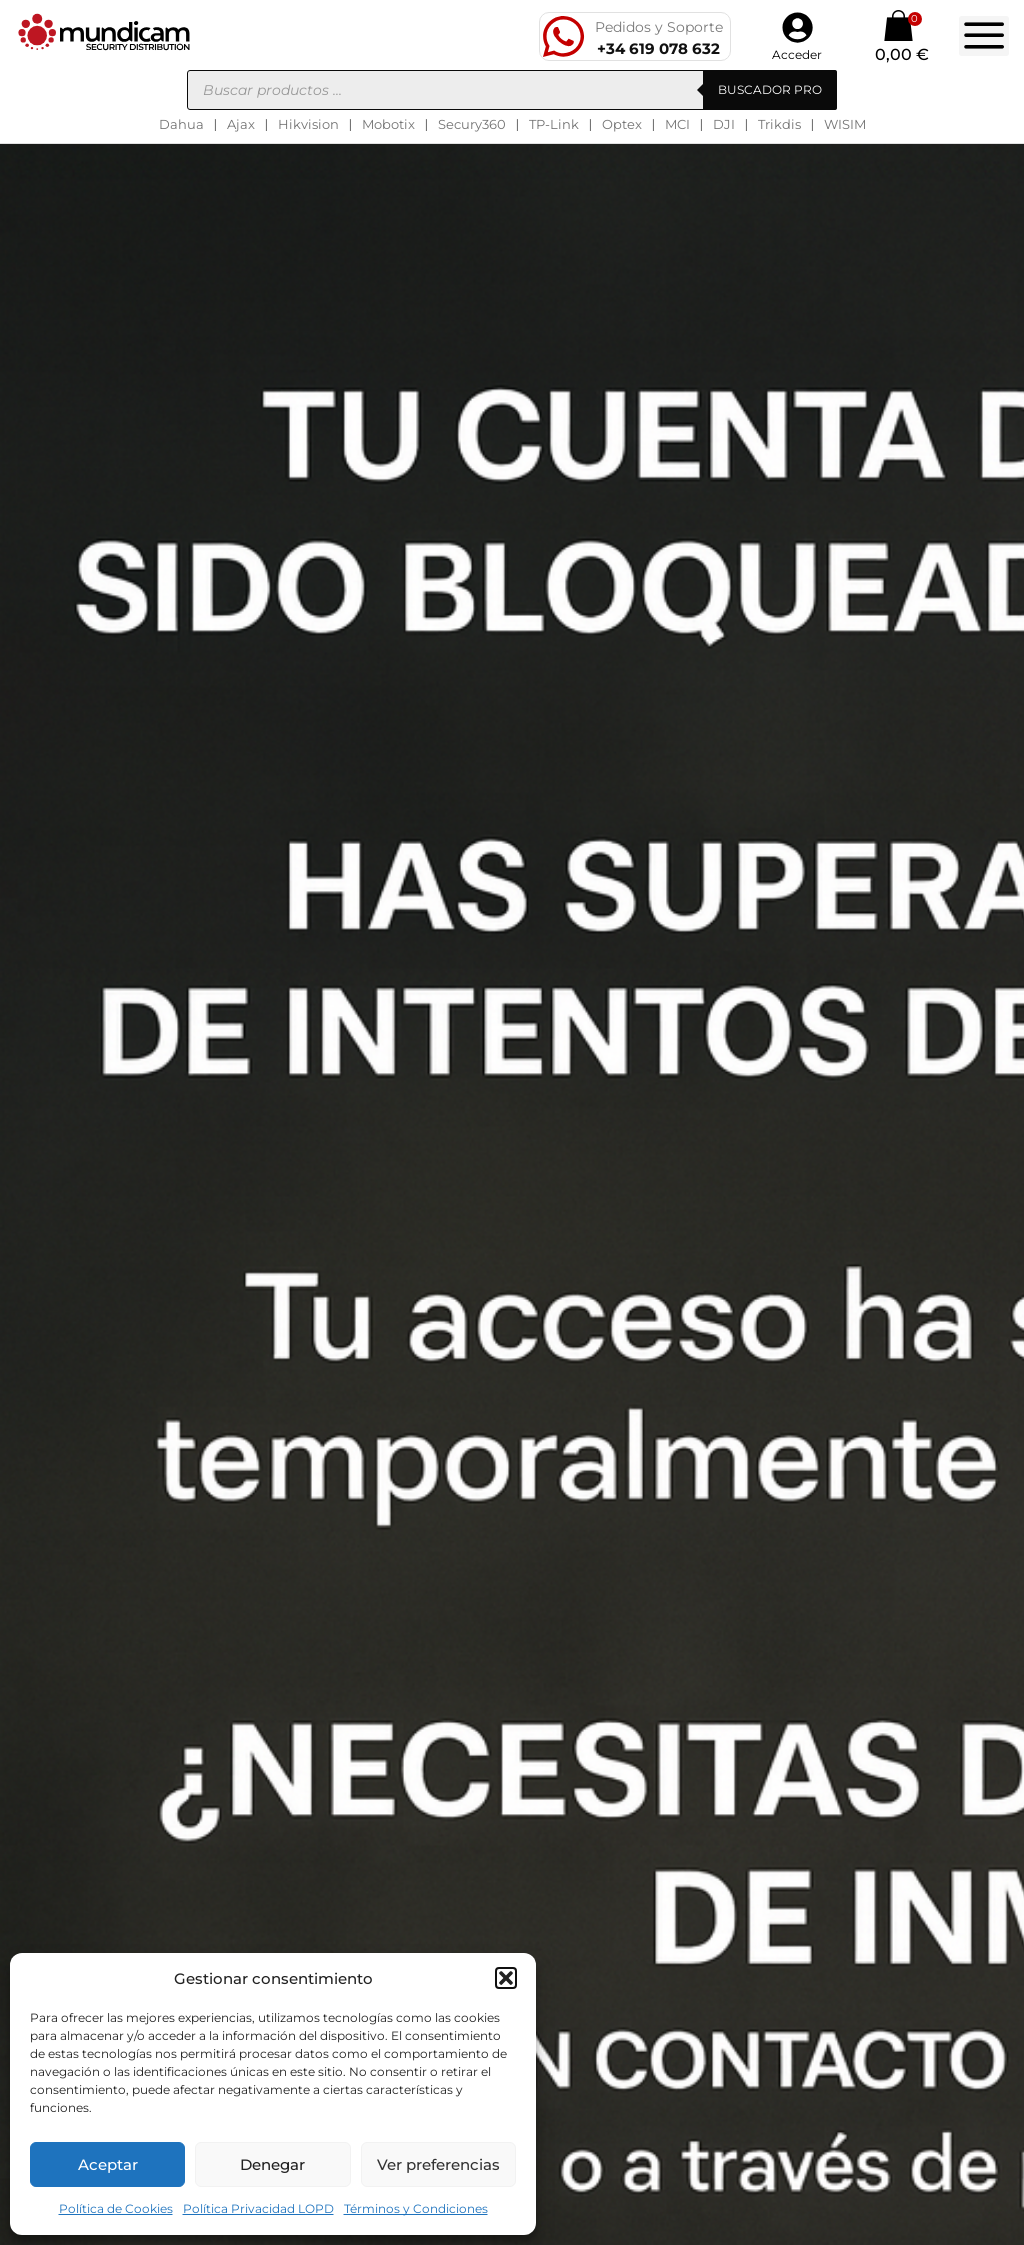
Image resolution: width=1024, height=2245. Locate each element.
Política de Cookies (116, 2208)
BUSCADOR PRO (770, 89)
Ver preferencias (438, 2164)
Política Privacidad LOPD (258, 2208)
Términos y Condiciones (416, 2208)
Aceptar (108, 2164)
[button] (506, 1978)
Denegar (272, 2164)
